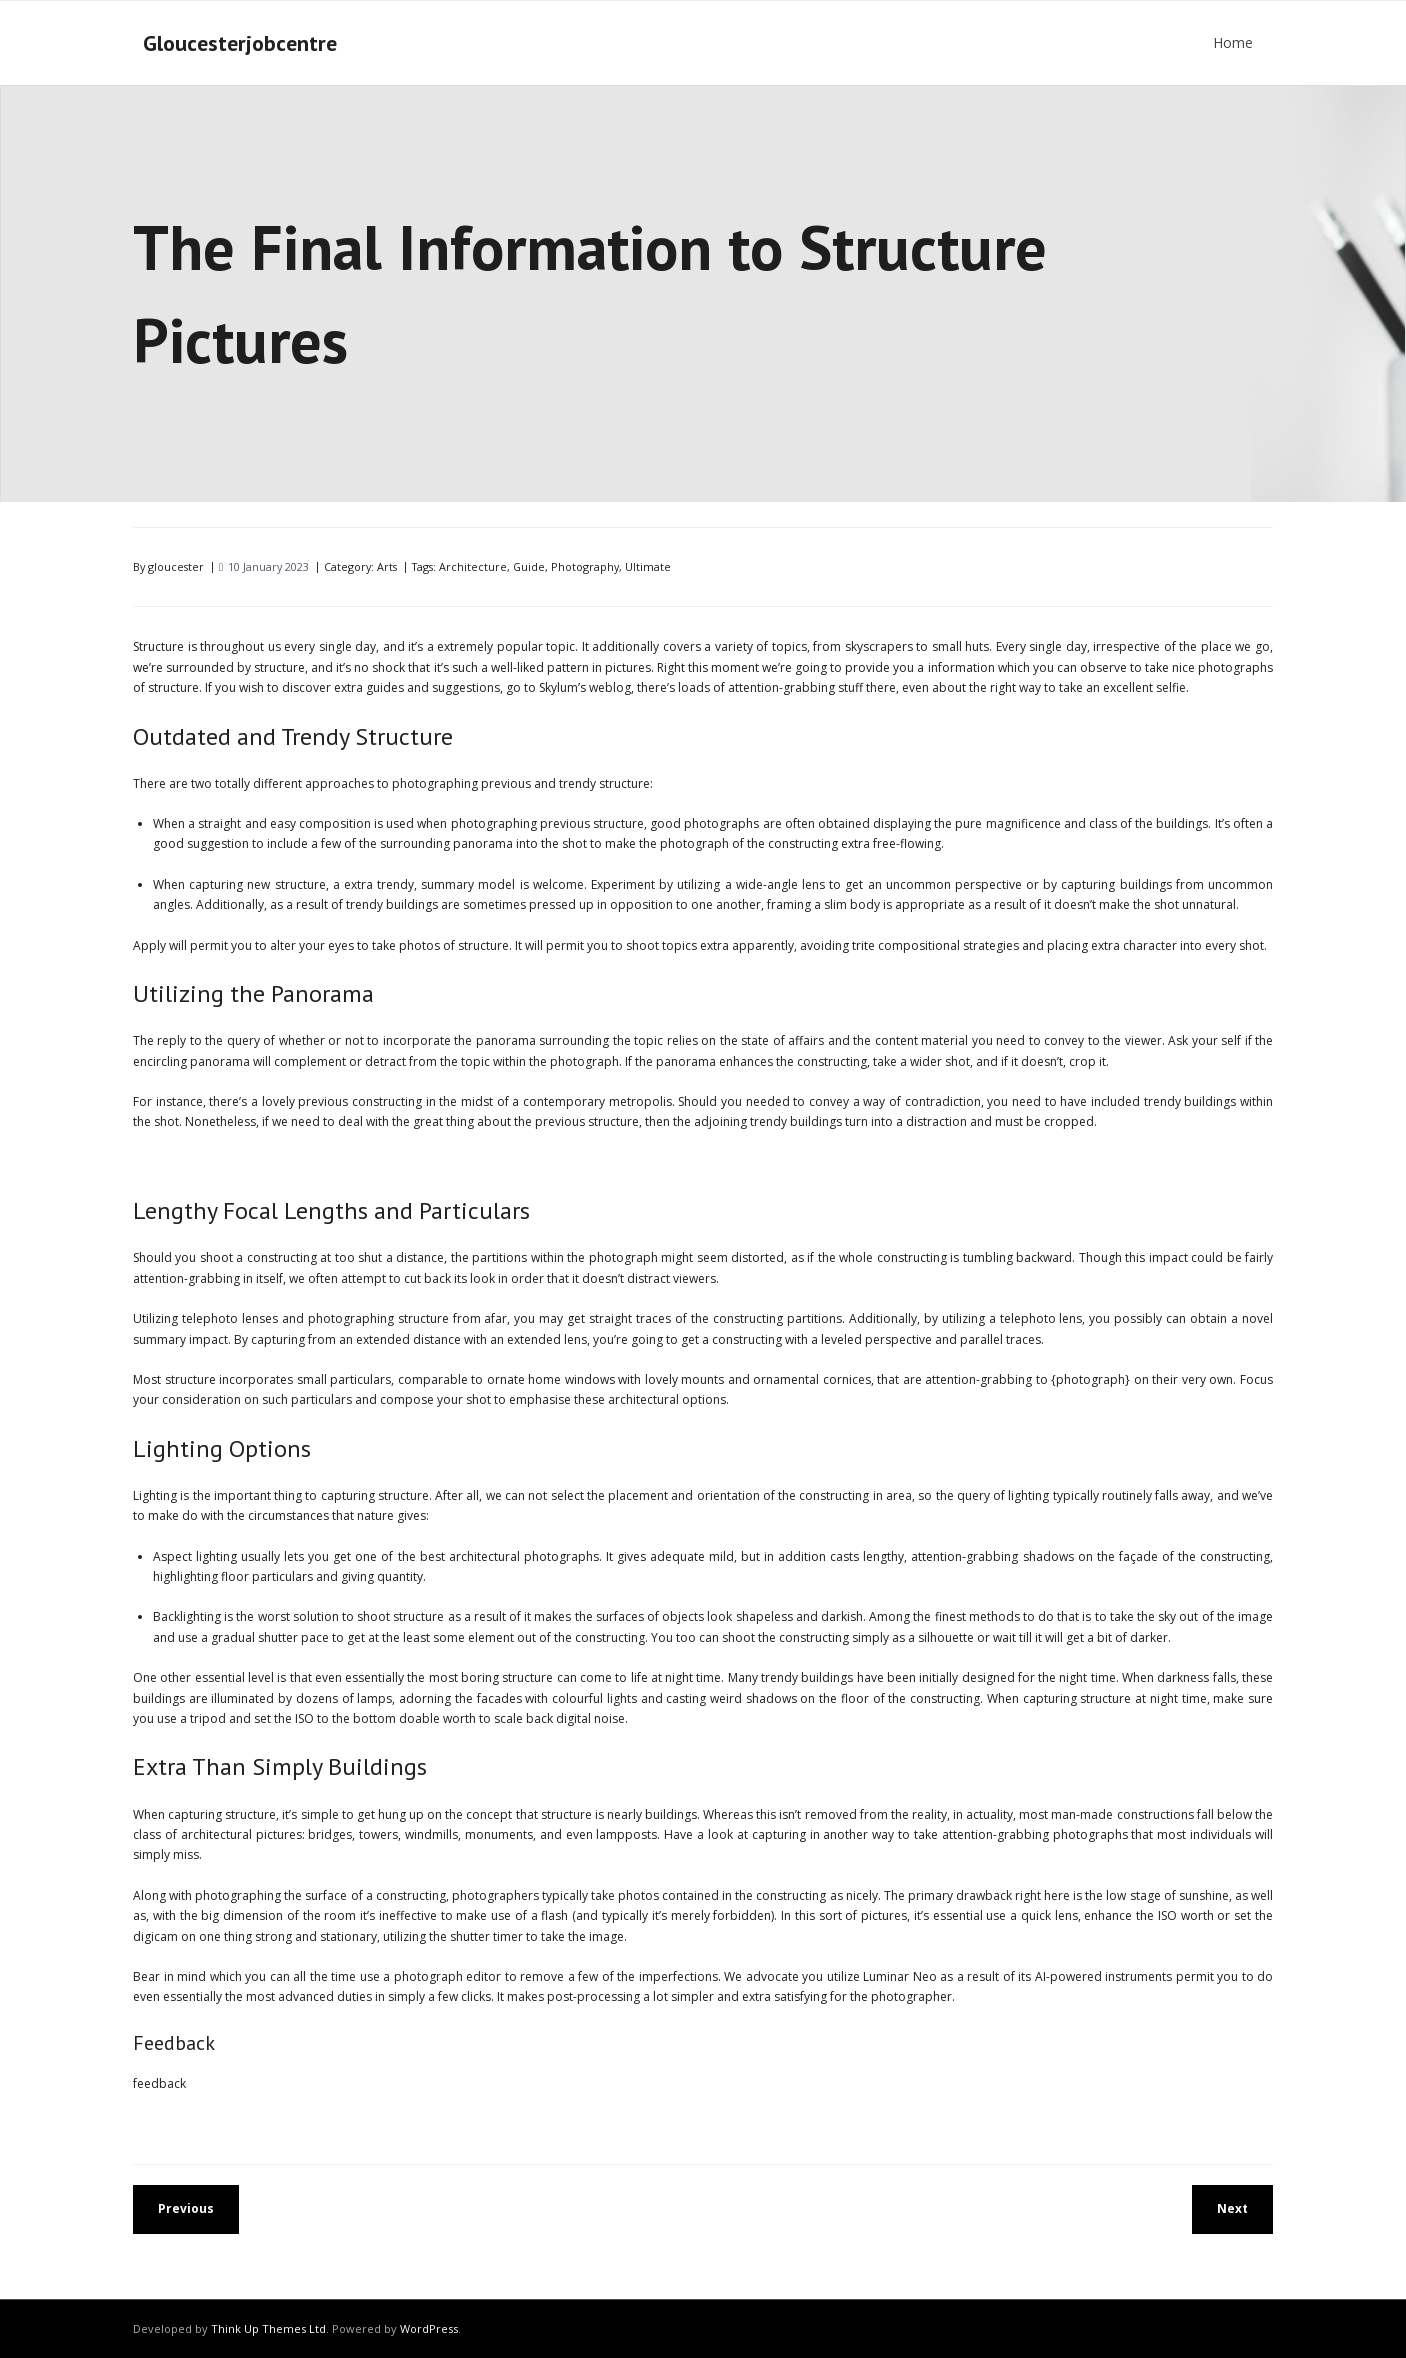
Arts (387, 566)
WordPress (429, 2328)
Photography (585, 566)
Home (1233, 42)
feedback (159, 2083)
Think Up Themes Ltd (268, 2328)
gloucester (176, 566)
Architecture (473, 566)
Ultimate (648, 566)
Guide (529, 566)
